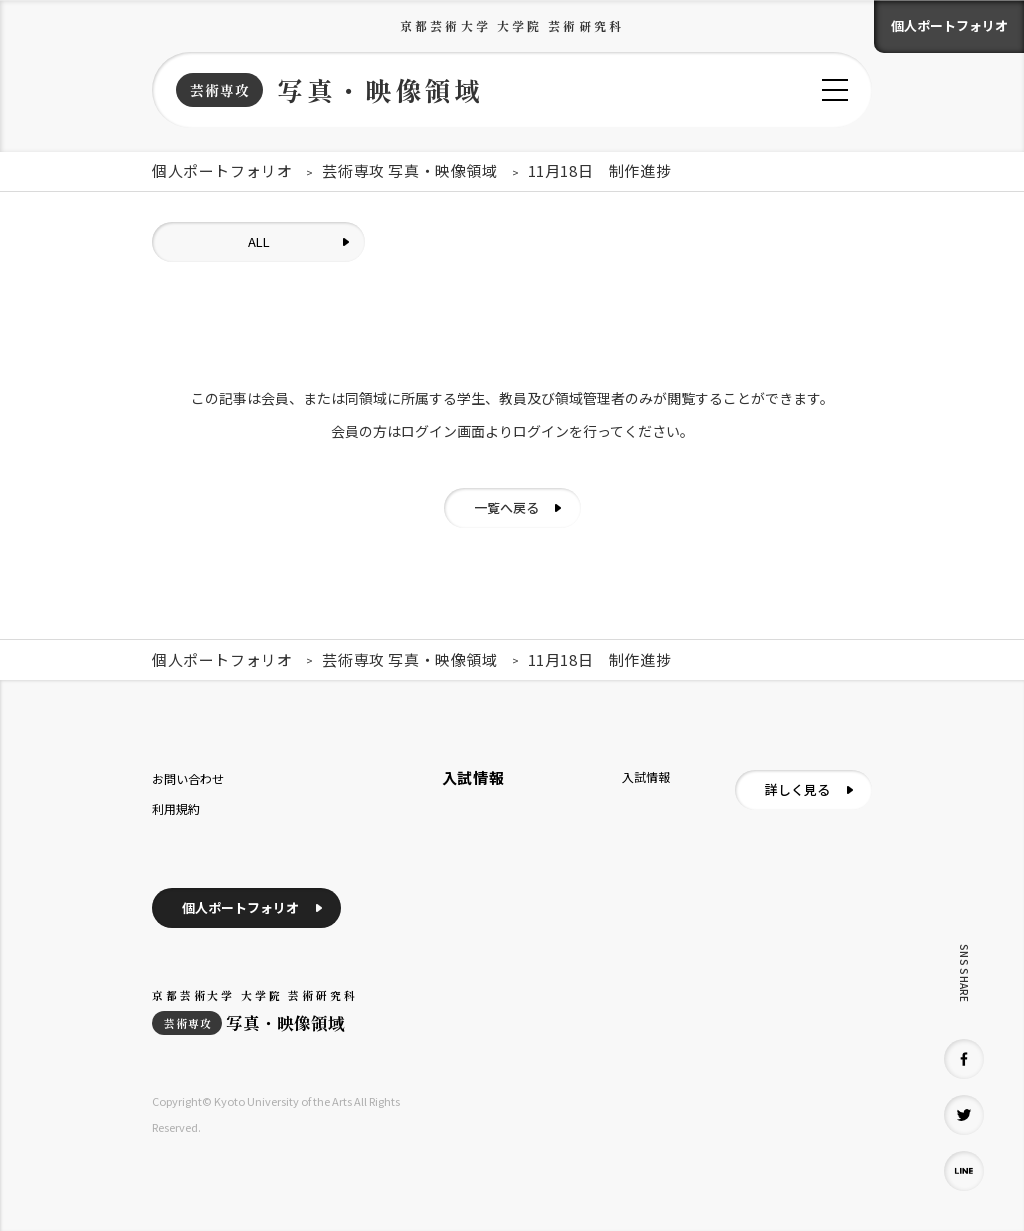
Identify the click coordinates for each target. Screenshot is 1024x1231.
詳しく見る (797, 789)
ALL (259, 241)
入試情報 (646, 776)
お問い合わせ (188, 778)
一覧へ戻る (506, 507)
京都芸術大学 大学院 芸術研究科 (512, 25)
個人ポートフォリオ (949, 25)
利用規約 (176, 808)
